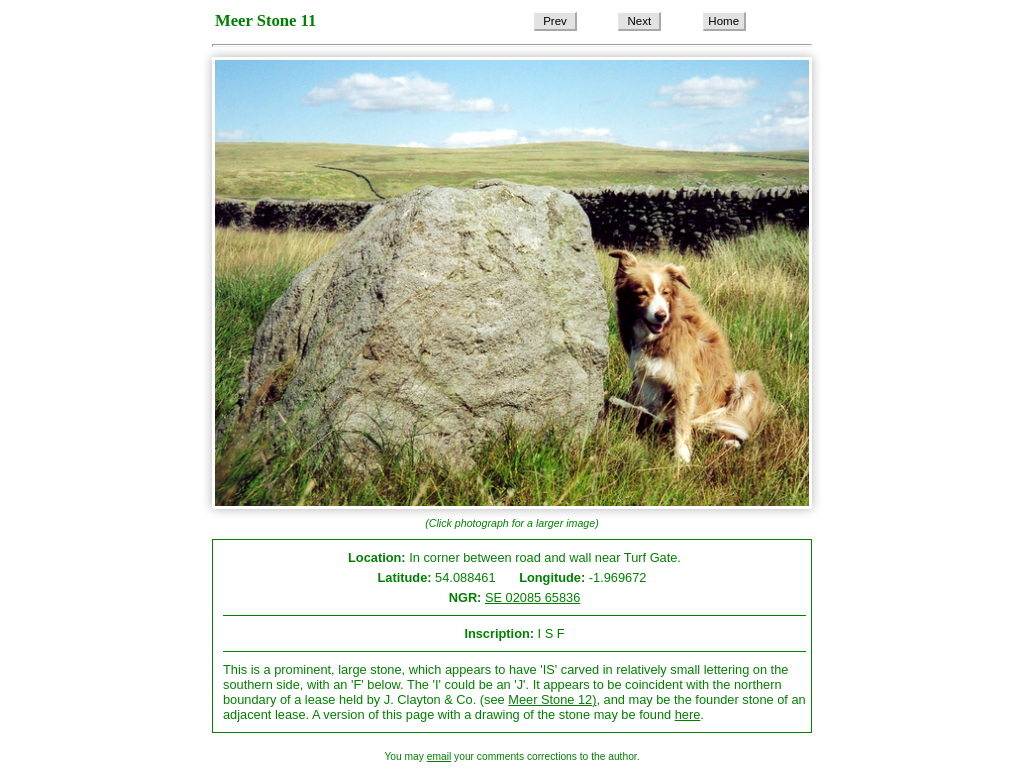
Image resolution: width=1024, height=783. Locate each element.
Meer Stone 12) (552, 699)
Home (723, 21)
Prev (555, 21)
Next (640, 21)
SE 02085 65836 (532, 597)
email (439, 756)
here (688, 714)
